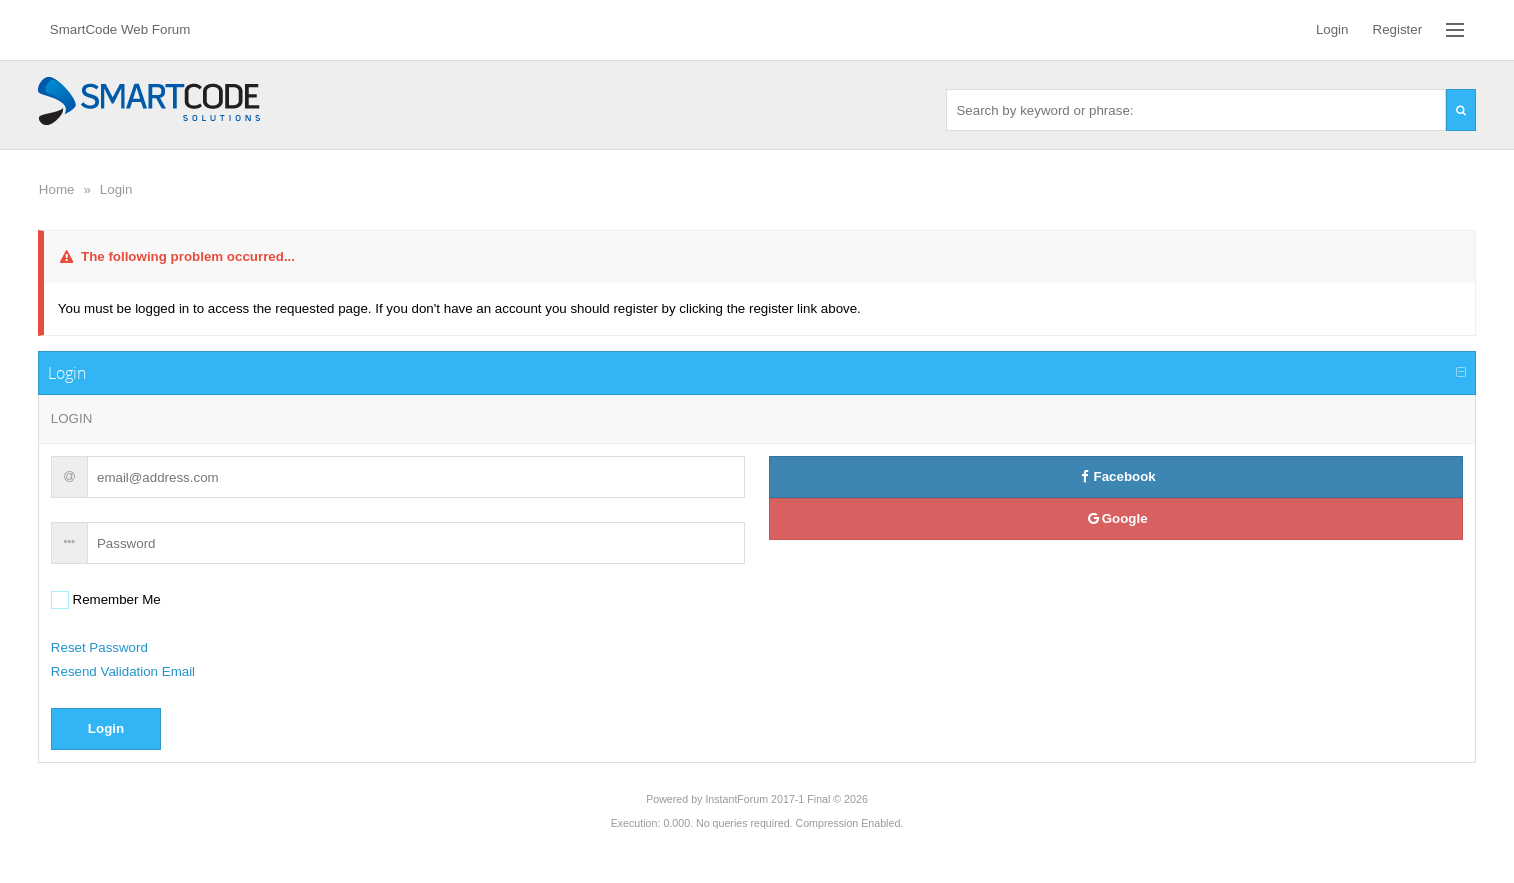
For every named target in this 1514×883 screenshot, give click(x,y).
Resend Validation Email (123, 671)
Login (116, 189)
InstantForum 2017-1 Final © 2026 (786, 799)
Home (57, 189)
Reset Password (99, 647)
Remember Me (115, 599)
